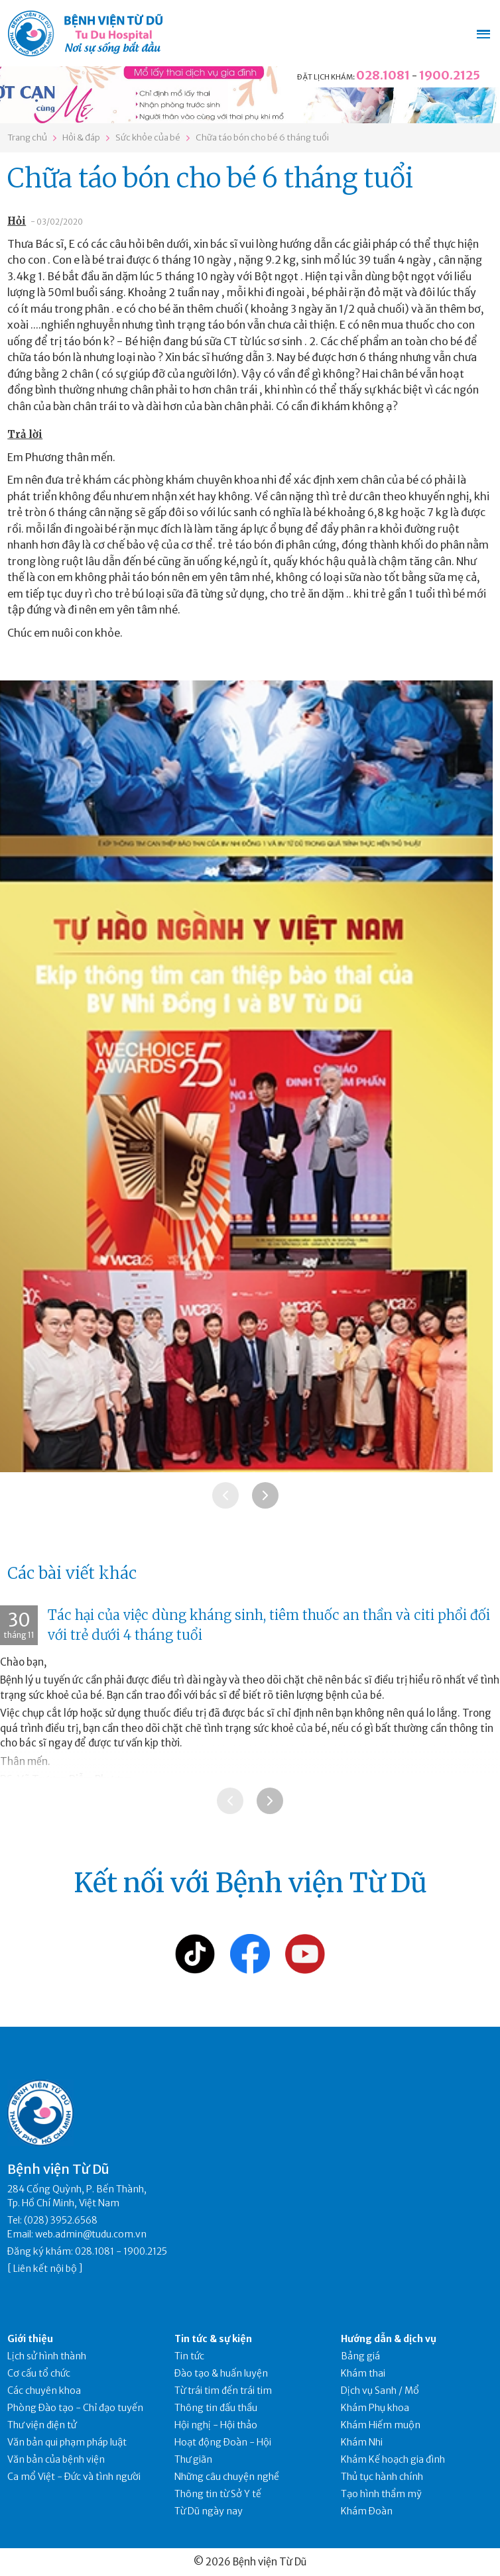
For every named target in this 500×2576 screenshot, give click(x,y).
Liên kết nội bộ (45, 2269)
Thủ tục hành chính (382, 2477)
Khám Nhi (362, 2442)
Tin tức (189, 2356)
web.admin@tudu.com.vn (91, 2234)
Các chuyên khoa (44, 2390)
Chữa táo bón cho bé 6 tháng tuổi (262, 137)
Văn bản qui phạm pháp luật (67, 2442)
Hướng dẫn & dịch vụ (388, 2339)
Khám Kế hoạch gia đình (393, 2459)
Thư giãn (193, 2459)
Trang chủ (27, 137)
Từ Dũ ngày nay (208, 2511)
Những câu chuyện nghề (226, 2477)
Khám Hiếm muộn (380, 2425)
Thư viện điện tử (42, 2425)
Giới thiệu (30, 2339)
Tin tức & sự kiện (213, 2339)
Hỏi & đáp (81, 137)
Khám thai (363, 2373)
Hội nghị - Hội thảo (215, 2425)
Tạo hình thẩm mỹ (381, 2494)
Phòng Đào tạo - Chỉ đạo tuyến (75, 2408)
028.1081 (383, 75)
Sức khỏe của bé (147, 137)
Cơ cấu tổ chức (38, 2373)
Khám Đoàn (367, 2511)
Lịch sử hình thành (46, 2356)
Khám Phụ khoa (375, 2408)
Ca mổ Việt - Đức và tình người (74, 2477)
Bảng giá (360, 2356)
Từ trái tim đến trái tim (223, 2390)
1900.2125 (449, 75)
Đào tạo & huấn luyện (221, 2373)
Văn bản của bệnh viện (56, 2459)
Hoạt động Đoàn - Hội (222, 2442)
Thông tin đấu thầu (215, 2408)
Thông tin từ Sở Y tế (217, 2494)
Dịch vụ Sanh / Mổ (380, 2390)
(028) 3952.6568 (60, 2220)
